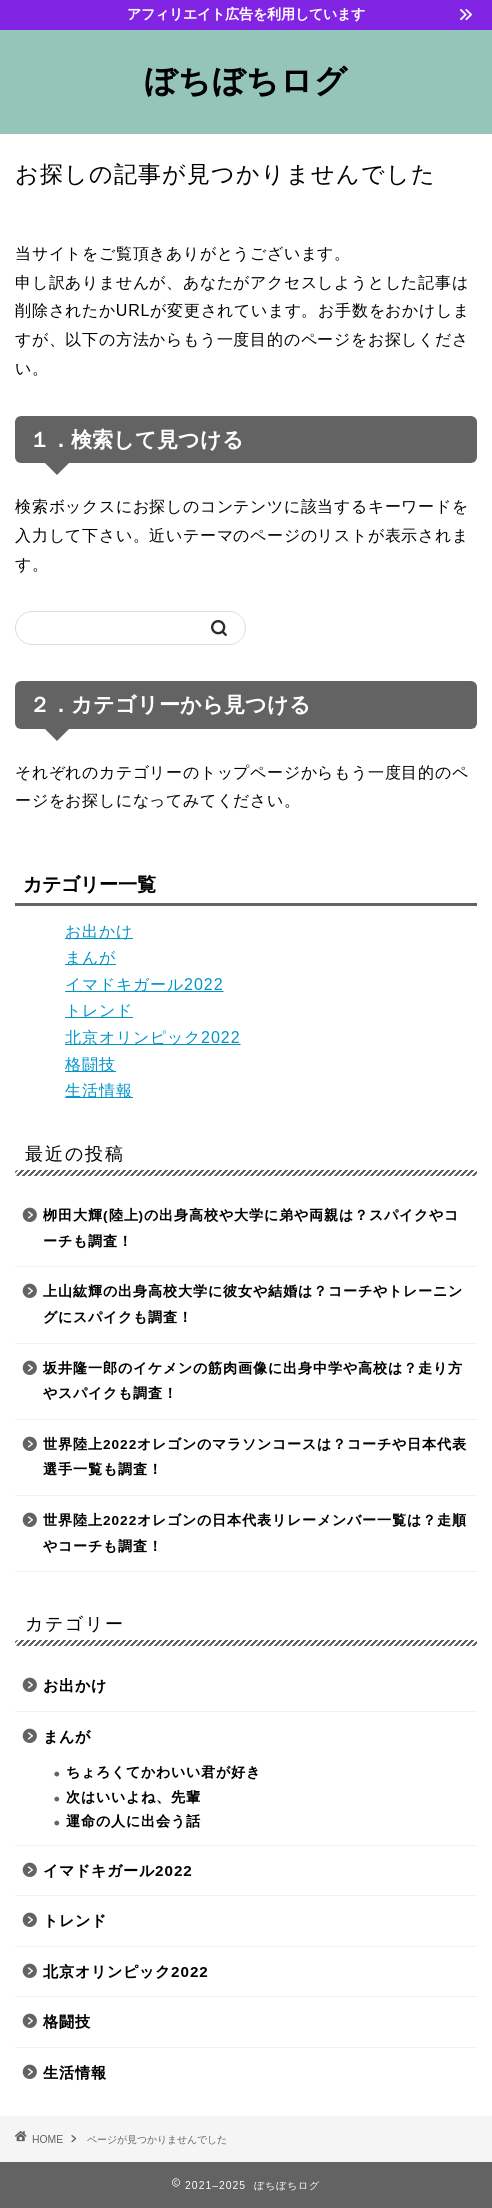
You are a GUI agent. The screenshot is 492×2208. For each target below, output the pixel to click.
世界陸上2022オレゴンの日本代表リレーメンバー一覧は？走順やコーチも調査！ (255, 1533)
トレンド (99, 1010)
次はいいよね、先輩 (133, 1797)
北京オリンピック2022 (153, 1037)
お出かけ (99, 931)
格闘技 (90, 1064)
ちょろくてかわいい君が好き (163, 1772)
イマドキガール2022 (144, 984)
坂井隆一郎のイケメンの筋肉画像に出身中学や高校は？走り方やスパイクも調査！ (253, 1381)
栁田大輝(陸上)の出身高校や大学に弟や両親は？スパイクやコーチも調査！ (251, 1228)
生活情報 (99, 1090)
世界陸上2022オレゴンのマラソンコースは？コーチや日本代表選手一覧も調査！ (255, 1457)
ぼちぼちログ (246, 80)
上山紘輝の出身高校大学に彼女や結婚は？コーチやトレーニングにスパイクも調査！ (253, 1304)
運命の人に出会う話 (133, 1821)
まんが (90, 957)
